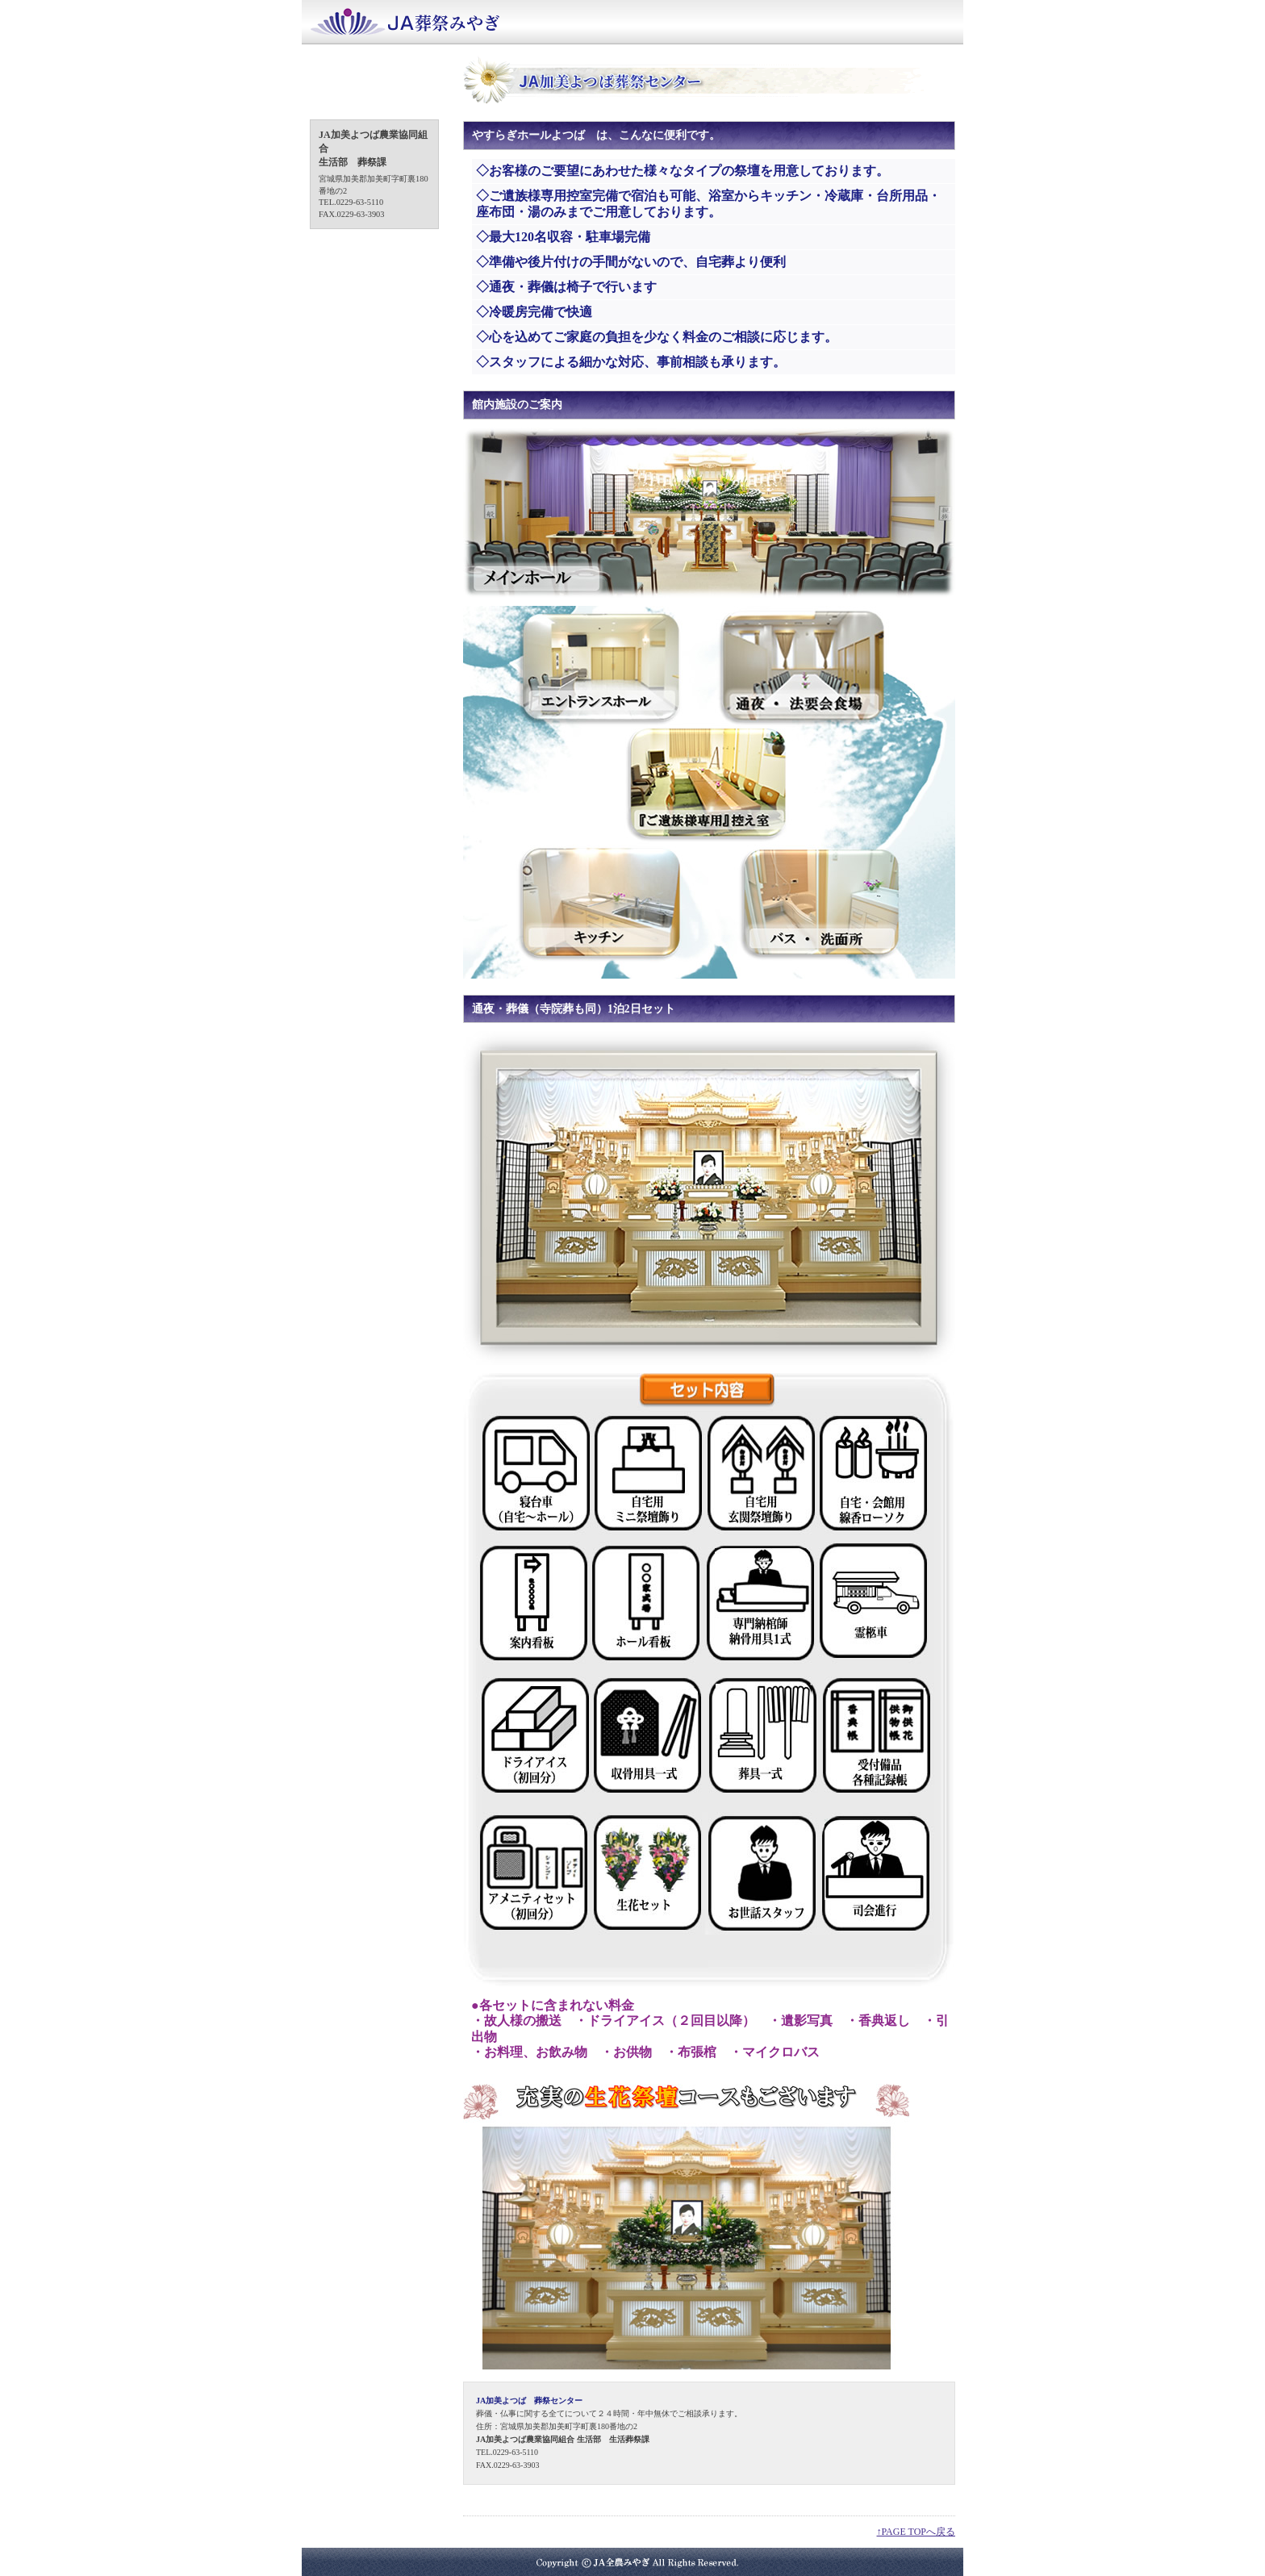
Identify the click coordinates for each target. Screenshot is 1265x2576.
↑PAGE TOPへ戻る (916, 2531)
